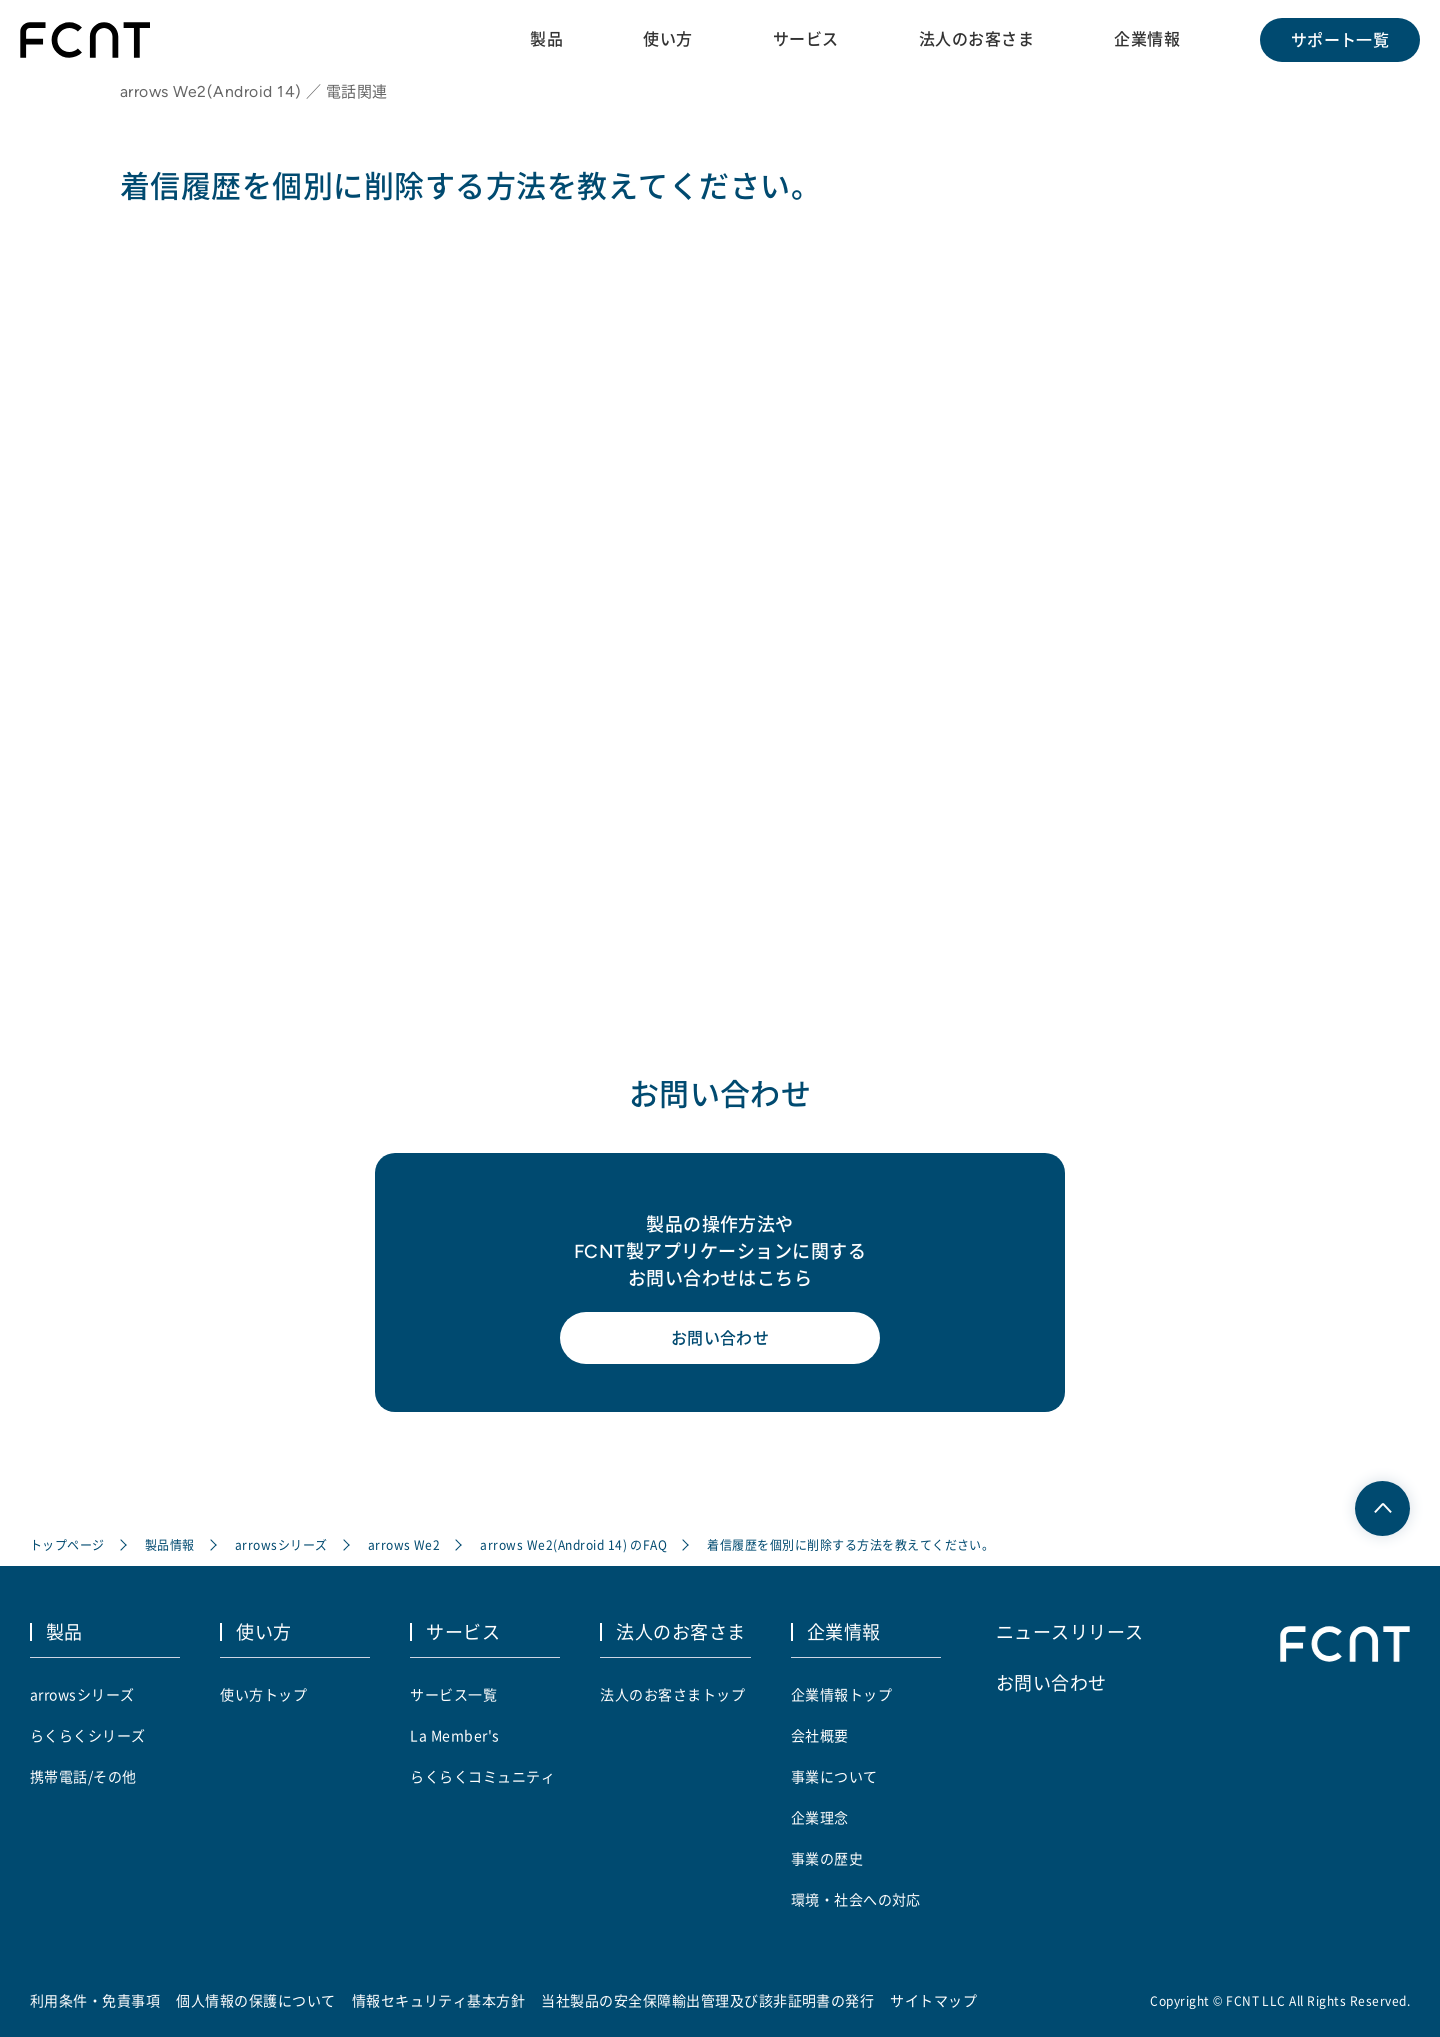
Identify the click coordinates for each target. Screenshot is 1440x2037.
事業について (834, 1776)
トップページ (67, 1544)
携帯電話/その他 (83, 1776)
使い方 (667, 39)
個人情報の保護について (255, 2000)
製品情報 (170, 1544)
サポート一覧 (1340, 40)
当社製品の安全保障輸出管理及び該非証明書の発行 (707, 2000)
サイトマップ (933, 2000)
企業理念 (820, 1817)
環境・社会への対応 (856, 1899)
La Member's (454, 1735)
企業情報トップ (841, 1694)
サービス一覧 (453, 1694)
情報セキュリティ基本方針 (439, 2000)
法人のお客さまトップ (672, 1694)
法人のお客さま (976, 39)
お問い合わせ (720, 1338)
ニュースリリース (1070, 1631)
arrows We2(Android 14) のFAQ (573, 1544)
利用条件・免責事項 (95, 2000)
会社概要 (820, 1735)
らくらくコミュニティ (482, 1776)
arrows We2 (404, 1544)
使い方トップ (263, 1694)
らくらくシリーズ (88, 1735)
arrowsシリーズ (281, 1544)
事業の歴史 (827, 1858)
